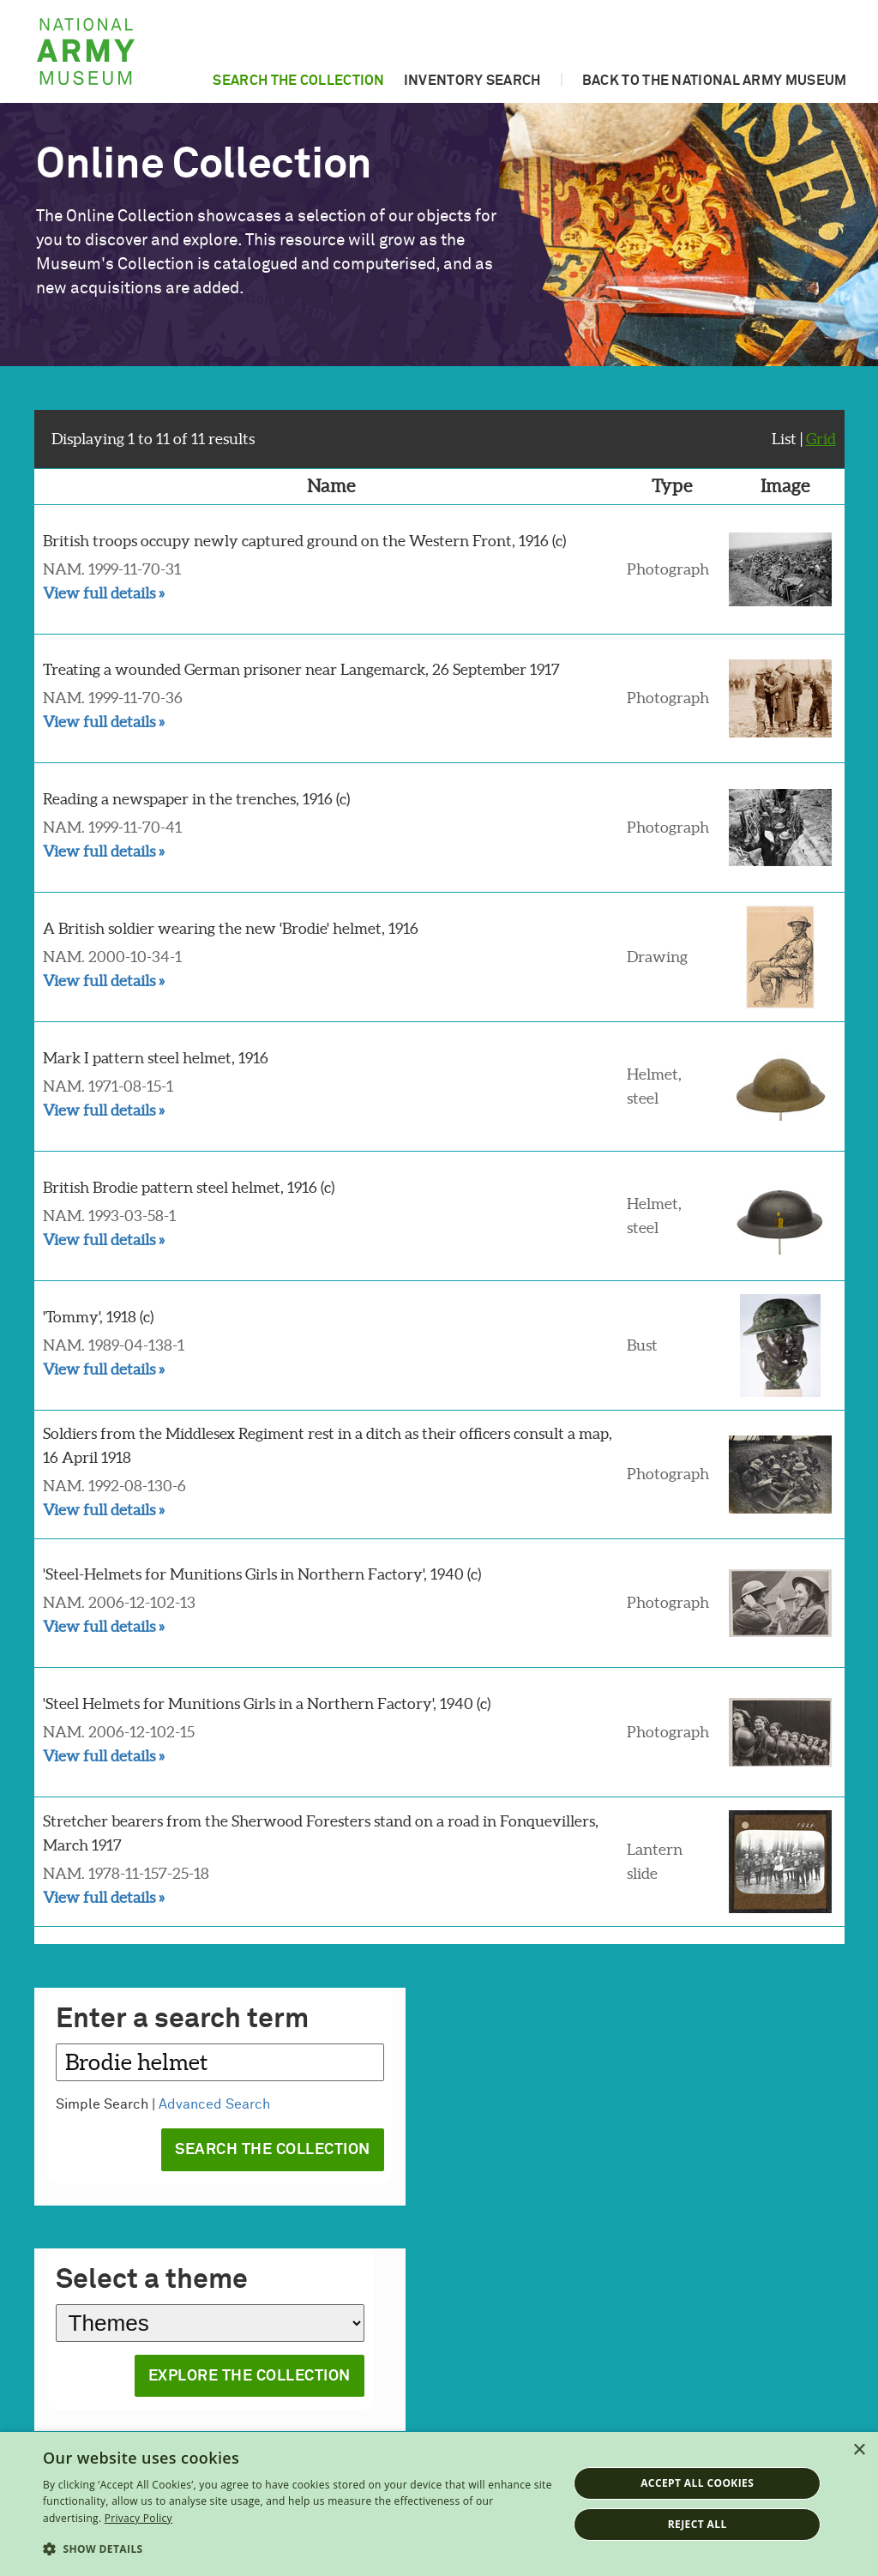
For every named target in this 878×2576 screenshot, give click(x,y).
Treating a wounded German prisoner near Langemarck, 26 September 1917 (301, 669)
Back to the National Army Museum (714, 80)
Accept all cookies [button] (697, 2483)
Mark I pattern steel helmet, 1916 (155, 1058)
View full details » (104, 593)
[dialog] (439, 2504)
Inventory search (472, 80)
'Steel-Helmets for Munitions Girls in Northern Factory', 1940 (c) (262, 1574)
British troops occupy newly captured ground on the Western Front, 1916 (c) (304, 541)
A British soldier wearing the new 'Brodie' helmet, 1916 (230, 928)
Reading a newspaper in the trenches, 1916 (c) (196, 799)
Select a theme (152, 2280)
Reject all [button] (697, 2524)
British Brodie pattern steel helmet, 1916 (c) (188, 1187)
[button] (297, 2549)
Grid (821, 439)
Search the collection (298, 80)
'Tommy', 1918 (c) (98, 1317)
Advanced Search (214, 2104)
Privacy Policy (138, 2518)
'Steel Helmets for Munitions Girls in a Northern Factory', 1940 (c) (266, 1703)
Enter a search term (182, 2020)
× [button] (858, 2450)
